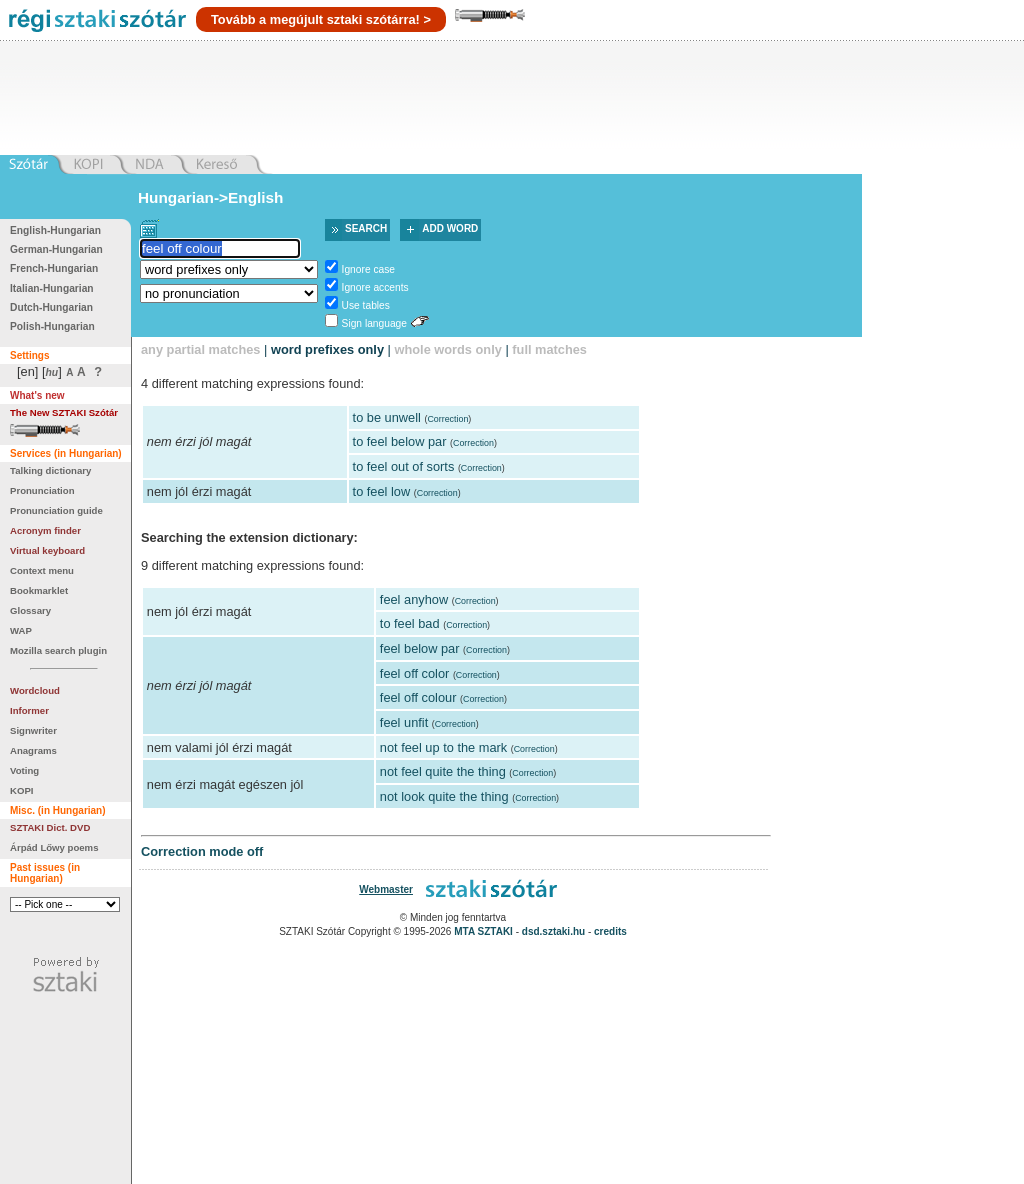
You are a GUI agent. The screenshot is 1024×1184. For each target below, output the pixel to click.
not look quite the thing (444, 796)
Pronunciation (42, 490)
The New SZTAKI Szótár (64, 412)
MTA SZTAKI (483, 931)
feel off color (414, 673)
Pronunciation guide (56, 510)
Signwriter (33, 730)
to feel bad (410, 623)
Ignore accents (375, 287)
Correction (447, 419)
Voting (24, 770)
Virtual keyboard (47, 550)
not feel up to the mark (443, 747)
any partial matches (201, 349)
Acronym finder (45, 530)
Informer (29, 710)
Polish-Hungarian (52, 326)
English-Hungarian (55, 230)
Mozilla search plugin (58, 650)
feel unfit (404, 722)
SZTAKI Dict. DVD (50, 827)
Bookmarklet (39, 590)
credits (610, 931)
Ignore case (368, 269)
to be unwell (387, 417)
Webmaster (386, 889)
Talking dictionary (50, 470)
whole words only (447, 349)
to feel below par (400, 441)
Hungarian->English (211, 197)
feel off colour (418, 697)
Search (366, 228)
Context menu (42, 570)
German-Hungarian (56, 249)
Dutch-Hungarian (51, 307)
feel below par (420, 648)
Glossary (30, 610)
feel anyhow (414, 599)
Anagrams (33, 750)
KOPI (21, 790)
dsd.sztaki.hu (553, 931)
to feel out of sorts (404, 466)
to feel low (382, 491)
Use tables (366, 305)
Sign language (374, 323)
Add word (450, 228)
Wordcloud (35, 690)
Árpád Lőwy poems (54, 847)
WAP (21, 630)
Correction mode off (202, 851)
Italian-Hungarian (52, 288)
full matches (549, 349)
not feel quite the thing (443, 771)
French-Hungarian (54, 268)
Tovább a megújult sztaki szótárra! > (321, 19)
